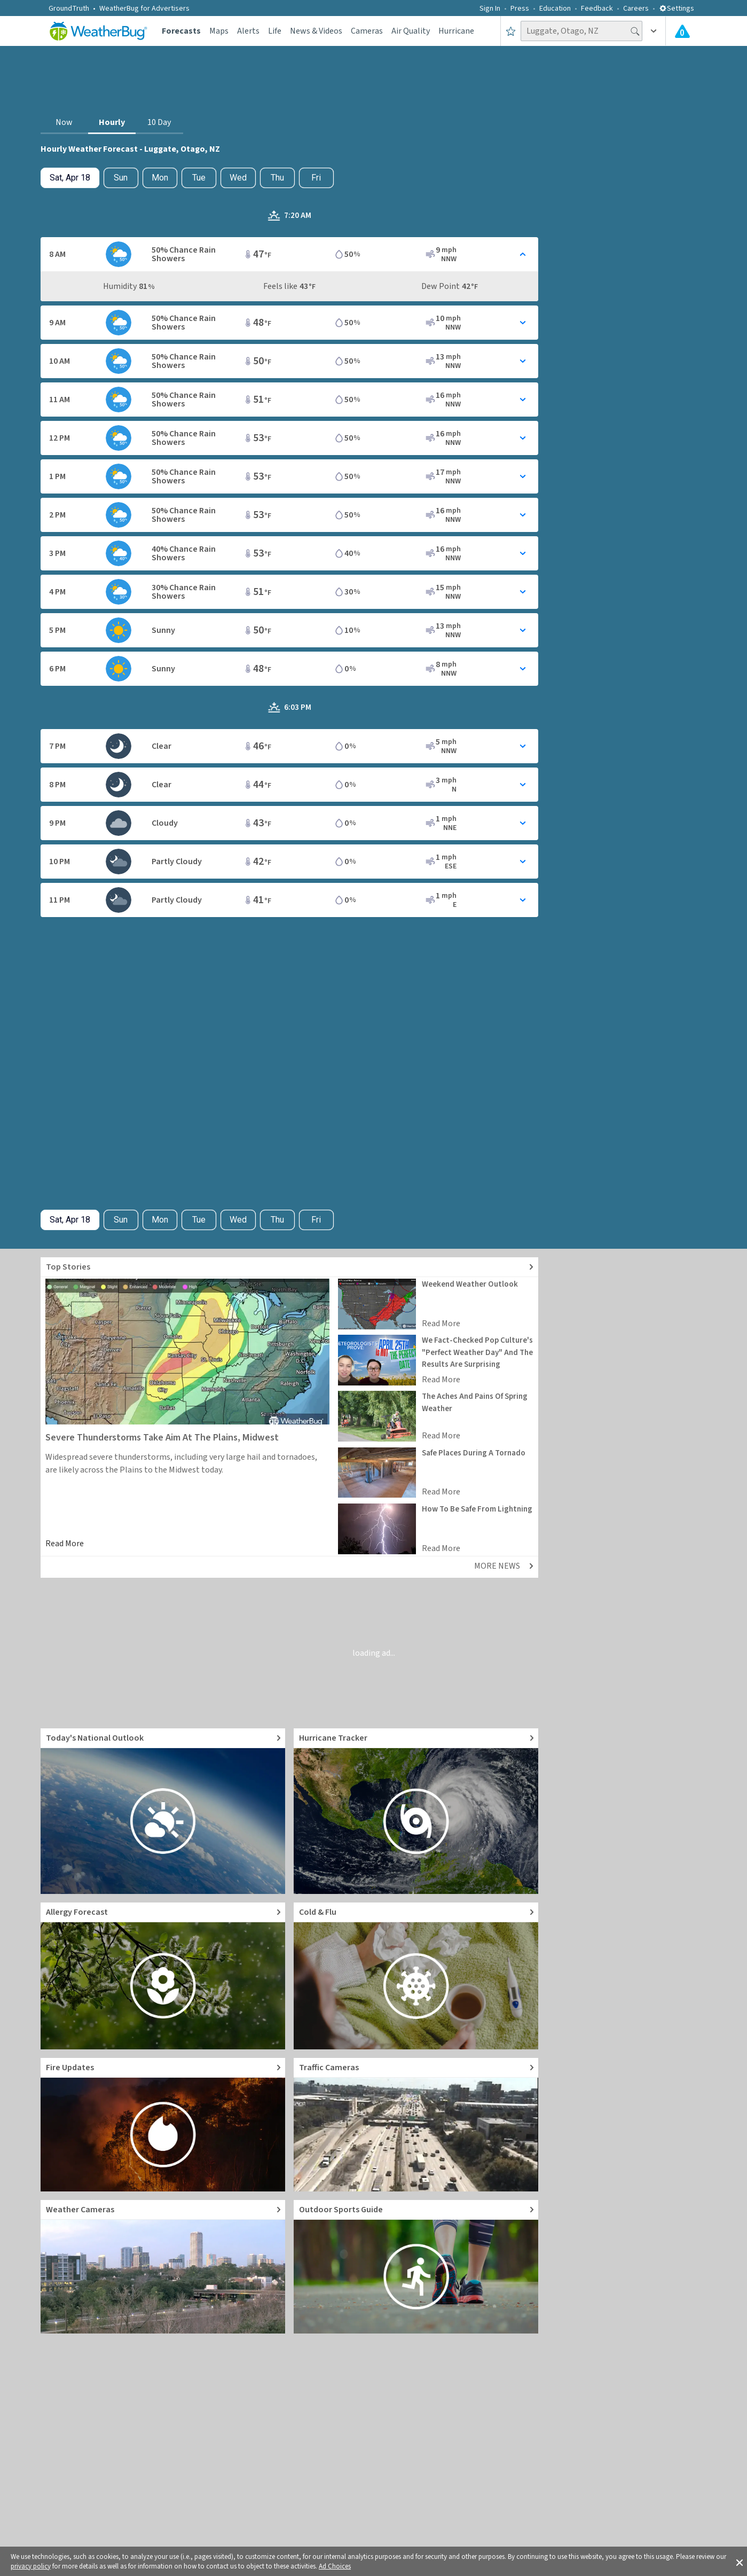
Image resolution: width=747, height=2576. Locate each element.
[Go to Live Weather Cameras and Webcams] (163, 2267)
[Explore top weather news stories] (289, 1267)
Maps (219, 31)
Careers (636, 8)
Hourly (112, 122)
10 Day (159, 122)
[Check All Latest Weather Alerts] (682, 31)
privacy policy (31, 2566)
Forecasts (181, 31)
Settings (676, 8)
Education (555, 8)
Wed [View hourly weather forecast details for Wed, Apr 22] (238, 178)
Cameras (367, 31)
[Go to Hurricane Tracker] (416, 1811)
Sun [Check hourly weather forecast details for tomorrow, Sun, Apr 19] (121, 178)
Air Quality (410, 31)
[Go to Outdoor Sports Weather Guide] (416, 2267)
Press (519, 8)
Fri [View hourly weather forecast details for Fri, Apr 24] (316, 178)
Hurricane (456, 31)
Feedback (597, 8)
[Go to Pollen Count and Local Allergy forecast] (163, 1975)
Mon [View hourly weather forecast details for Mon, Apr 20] (160, 178)
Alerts (248, 31)
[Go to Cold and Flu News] (416, 1975)
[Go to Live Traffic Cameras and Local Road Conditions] (416, 2124)
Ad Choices (335, 2566)
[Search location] (581, 31)
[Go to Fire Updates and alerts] (163, 2124)
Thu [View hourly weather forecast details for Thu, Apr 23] (277, 178)
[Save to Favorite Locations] (511, 31)
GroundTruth (69, 8)
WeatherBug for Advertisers (144, 8)
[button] (739, 2561)
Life (274, 31)
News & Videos (316, 31)
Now (64, 122)
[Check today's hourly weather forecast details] (70, 178)
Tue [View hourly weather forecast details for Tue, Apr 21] (199, 178)
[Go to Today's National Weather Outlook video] (163, 1811)
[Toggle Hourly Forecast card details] (289, 254)
